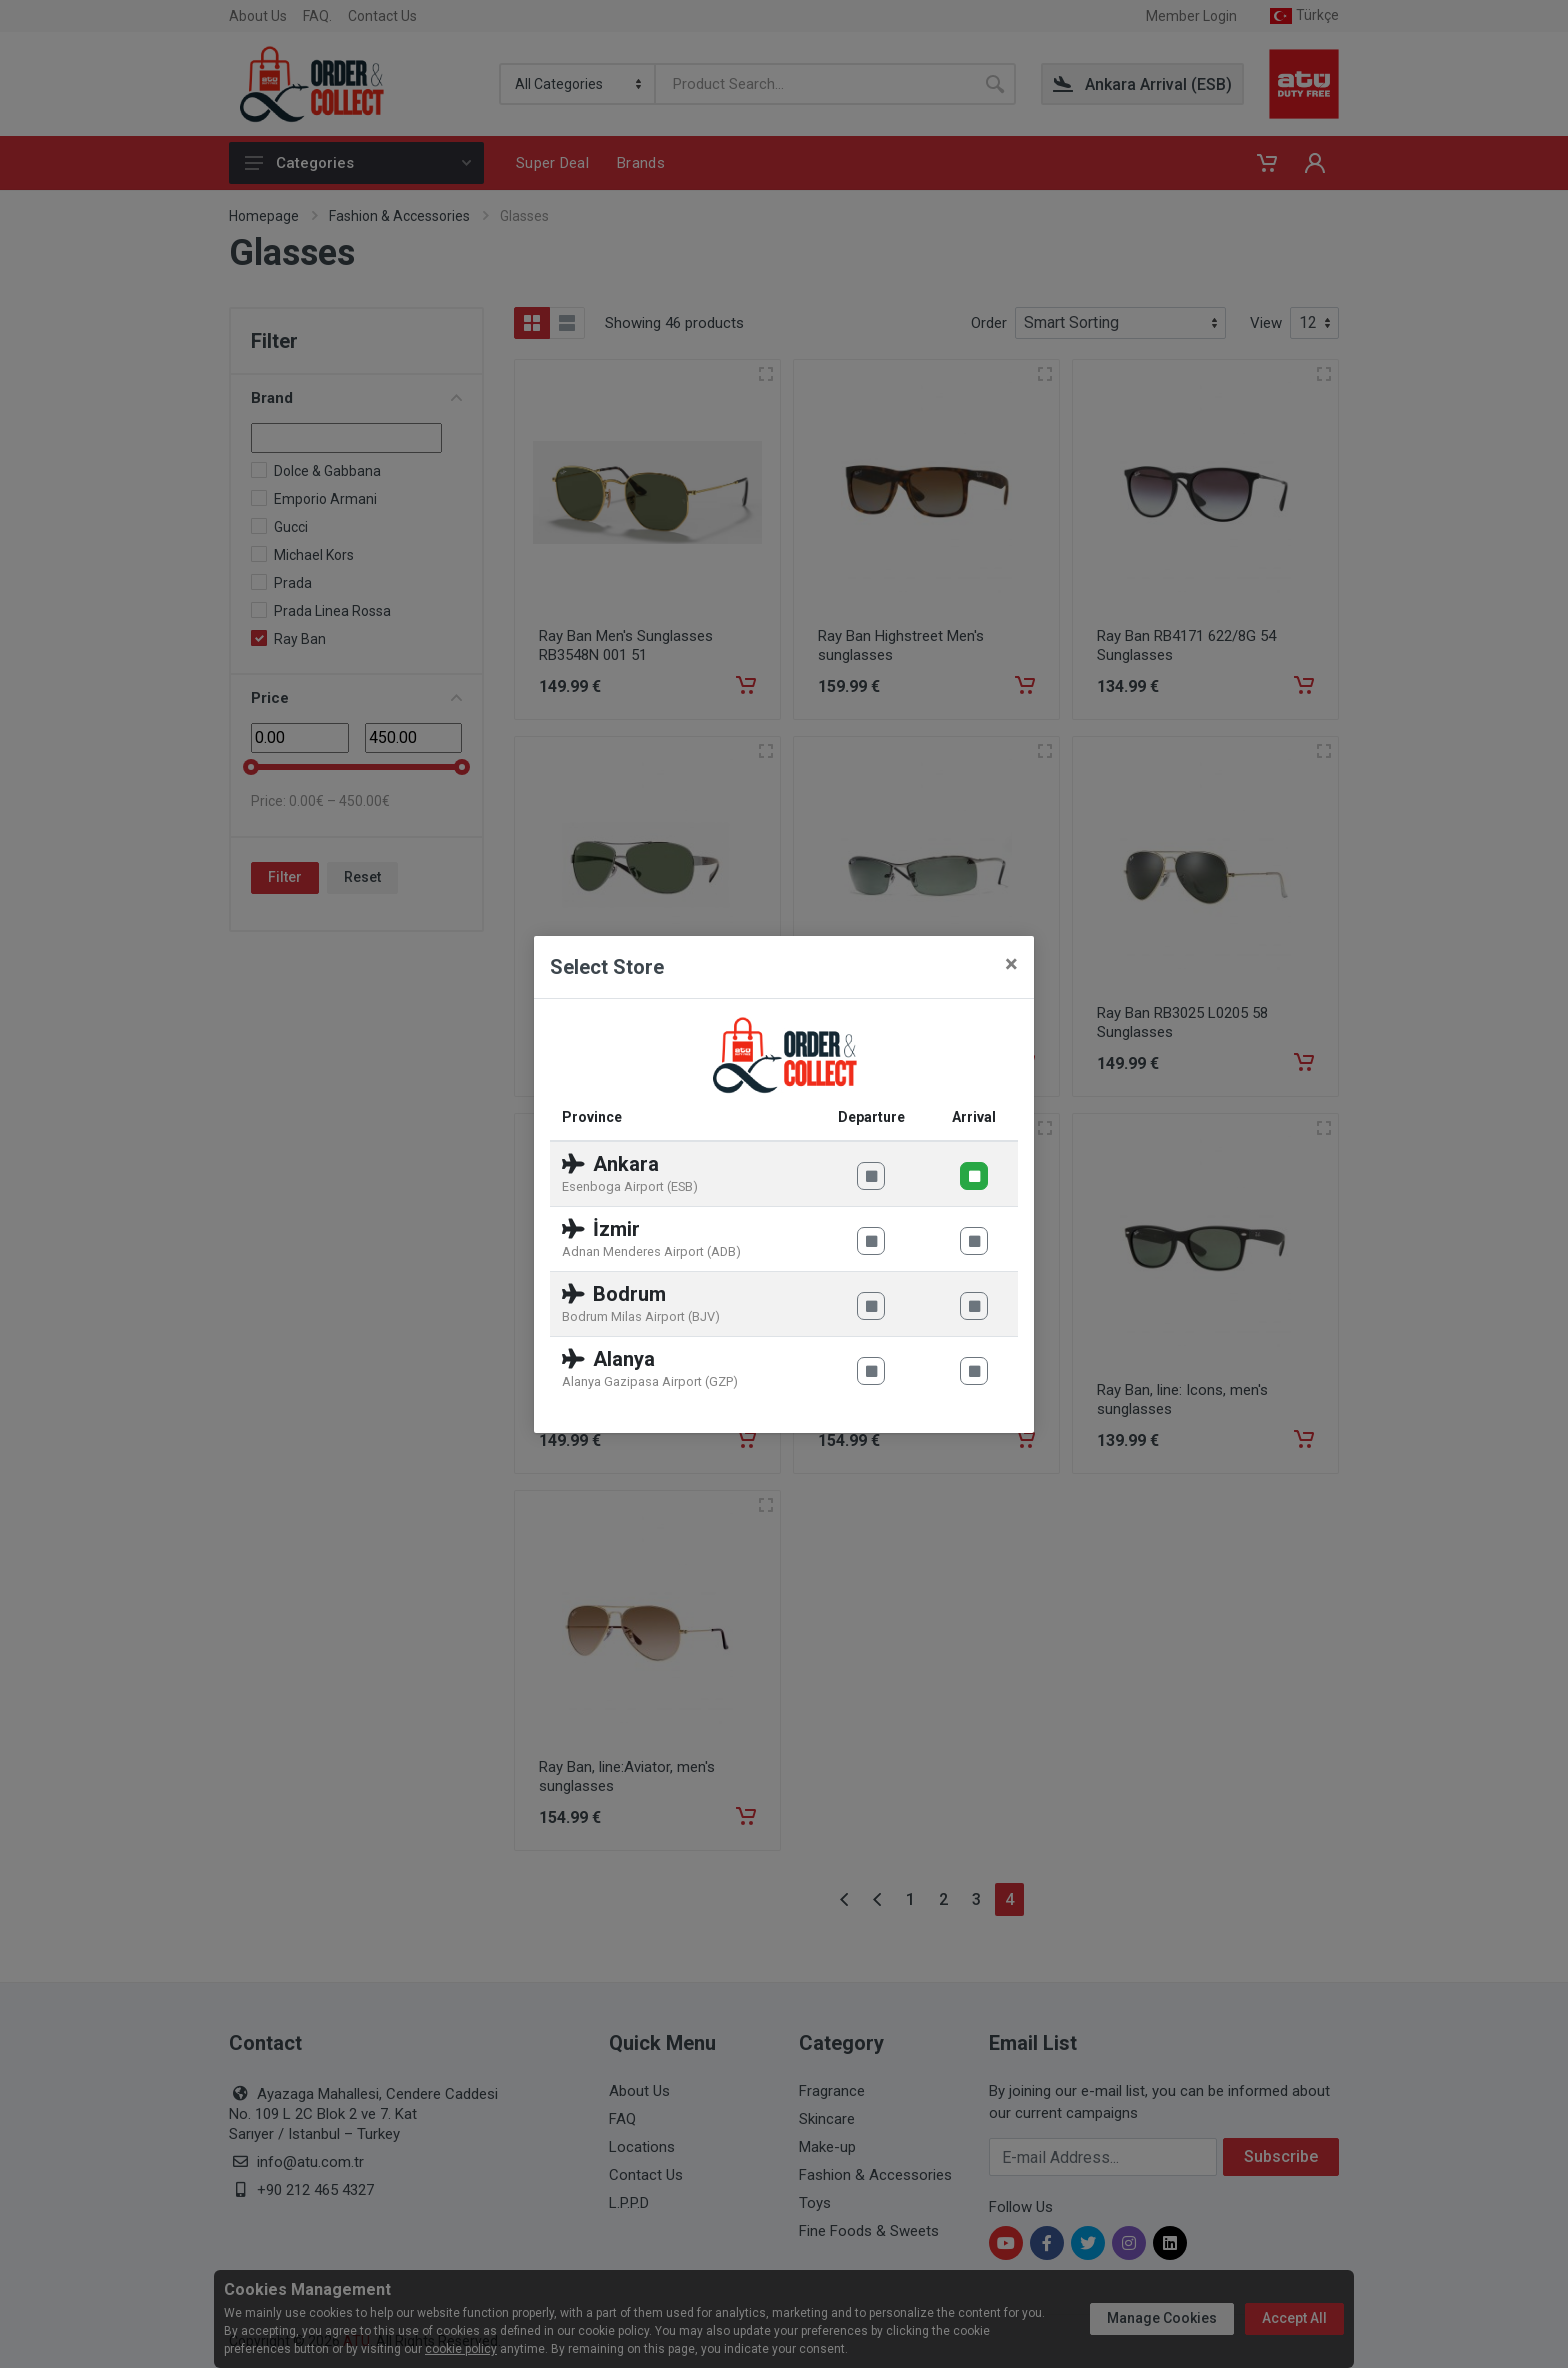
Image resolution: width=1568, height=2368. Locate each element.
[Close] (1011, 964)
